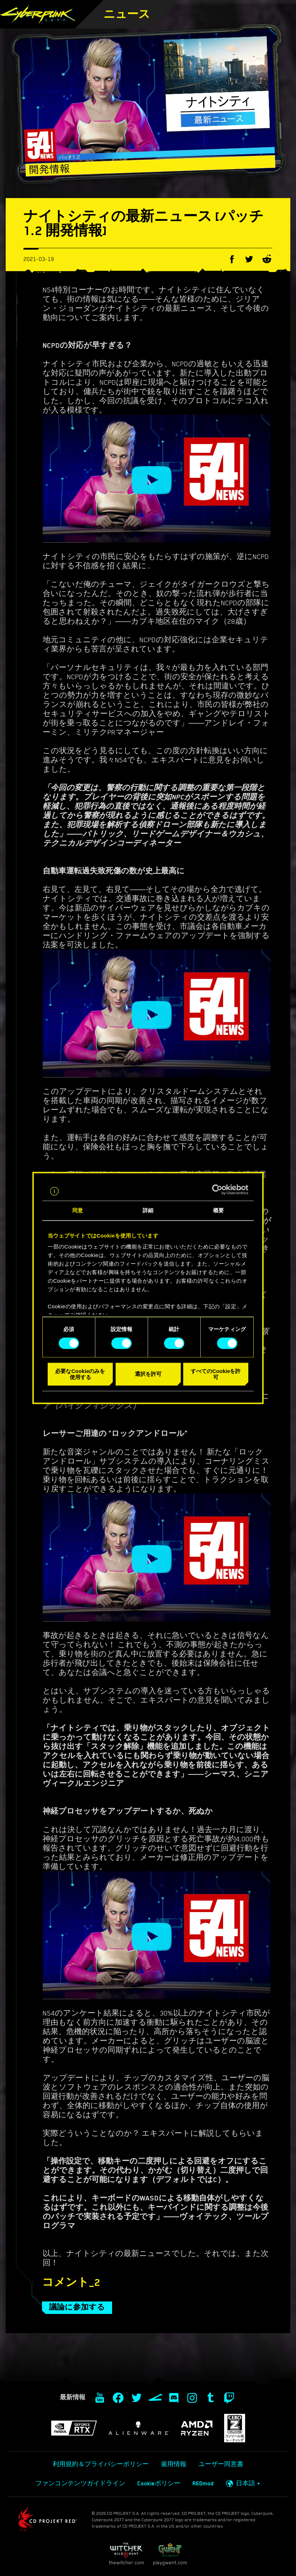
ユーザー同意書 (221, 2464)
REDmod (203, 2483)
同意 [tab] (77, 1210)
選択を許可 (148, 1374)
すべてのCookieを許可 (215, 1374)
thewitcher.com (126, 2553)
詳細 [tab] (148, 1210)
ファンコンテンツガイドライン (80, 2483)
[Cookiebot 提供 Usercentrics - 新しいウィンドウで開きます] (217, 1190)
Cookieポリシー (158, 2483)
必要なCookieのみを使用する (80, 1374)
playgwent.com (170, 2553)
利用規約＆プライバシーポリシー (101, 2464)
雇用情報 (173, 2464)
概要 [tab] (218, 1210)
